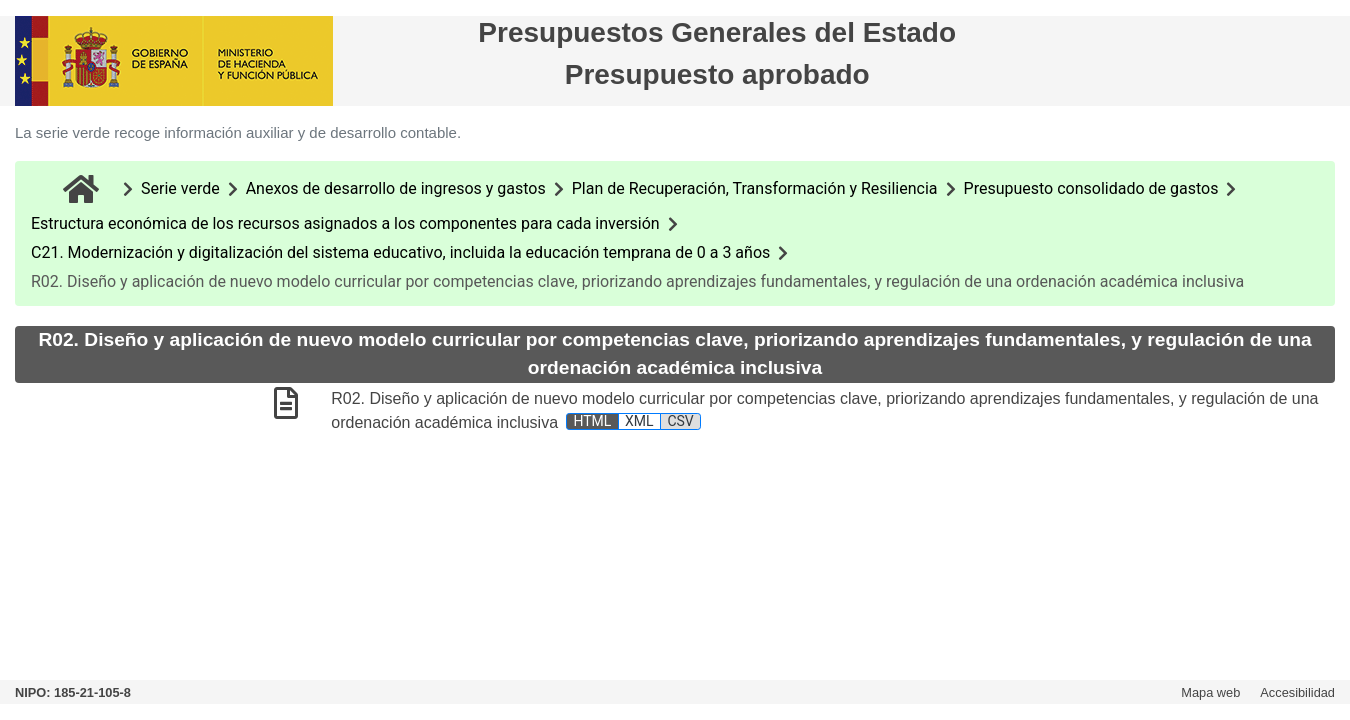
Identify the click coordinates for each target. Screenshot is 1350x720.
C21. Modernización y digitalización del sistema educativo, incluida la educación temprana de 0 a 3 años (400, 252)
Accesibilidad (1297, 692)
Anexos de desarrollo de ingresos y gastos (396, 188)
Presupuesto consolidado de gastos (1091, 188)
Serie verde (180, 188)
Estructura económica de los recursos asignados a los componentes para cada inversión (345, 223)
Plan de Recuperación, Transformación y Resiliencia (755, 188)
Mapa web (1210, 692)
